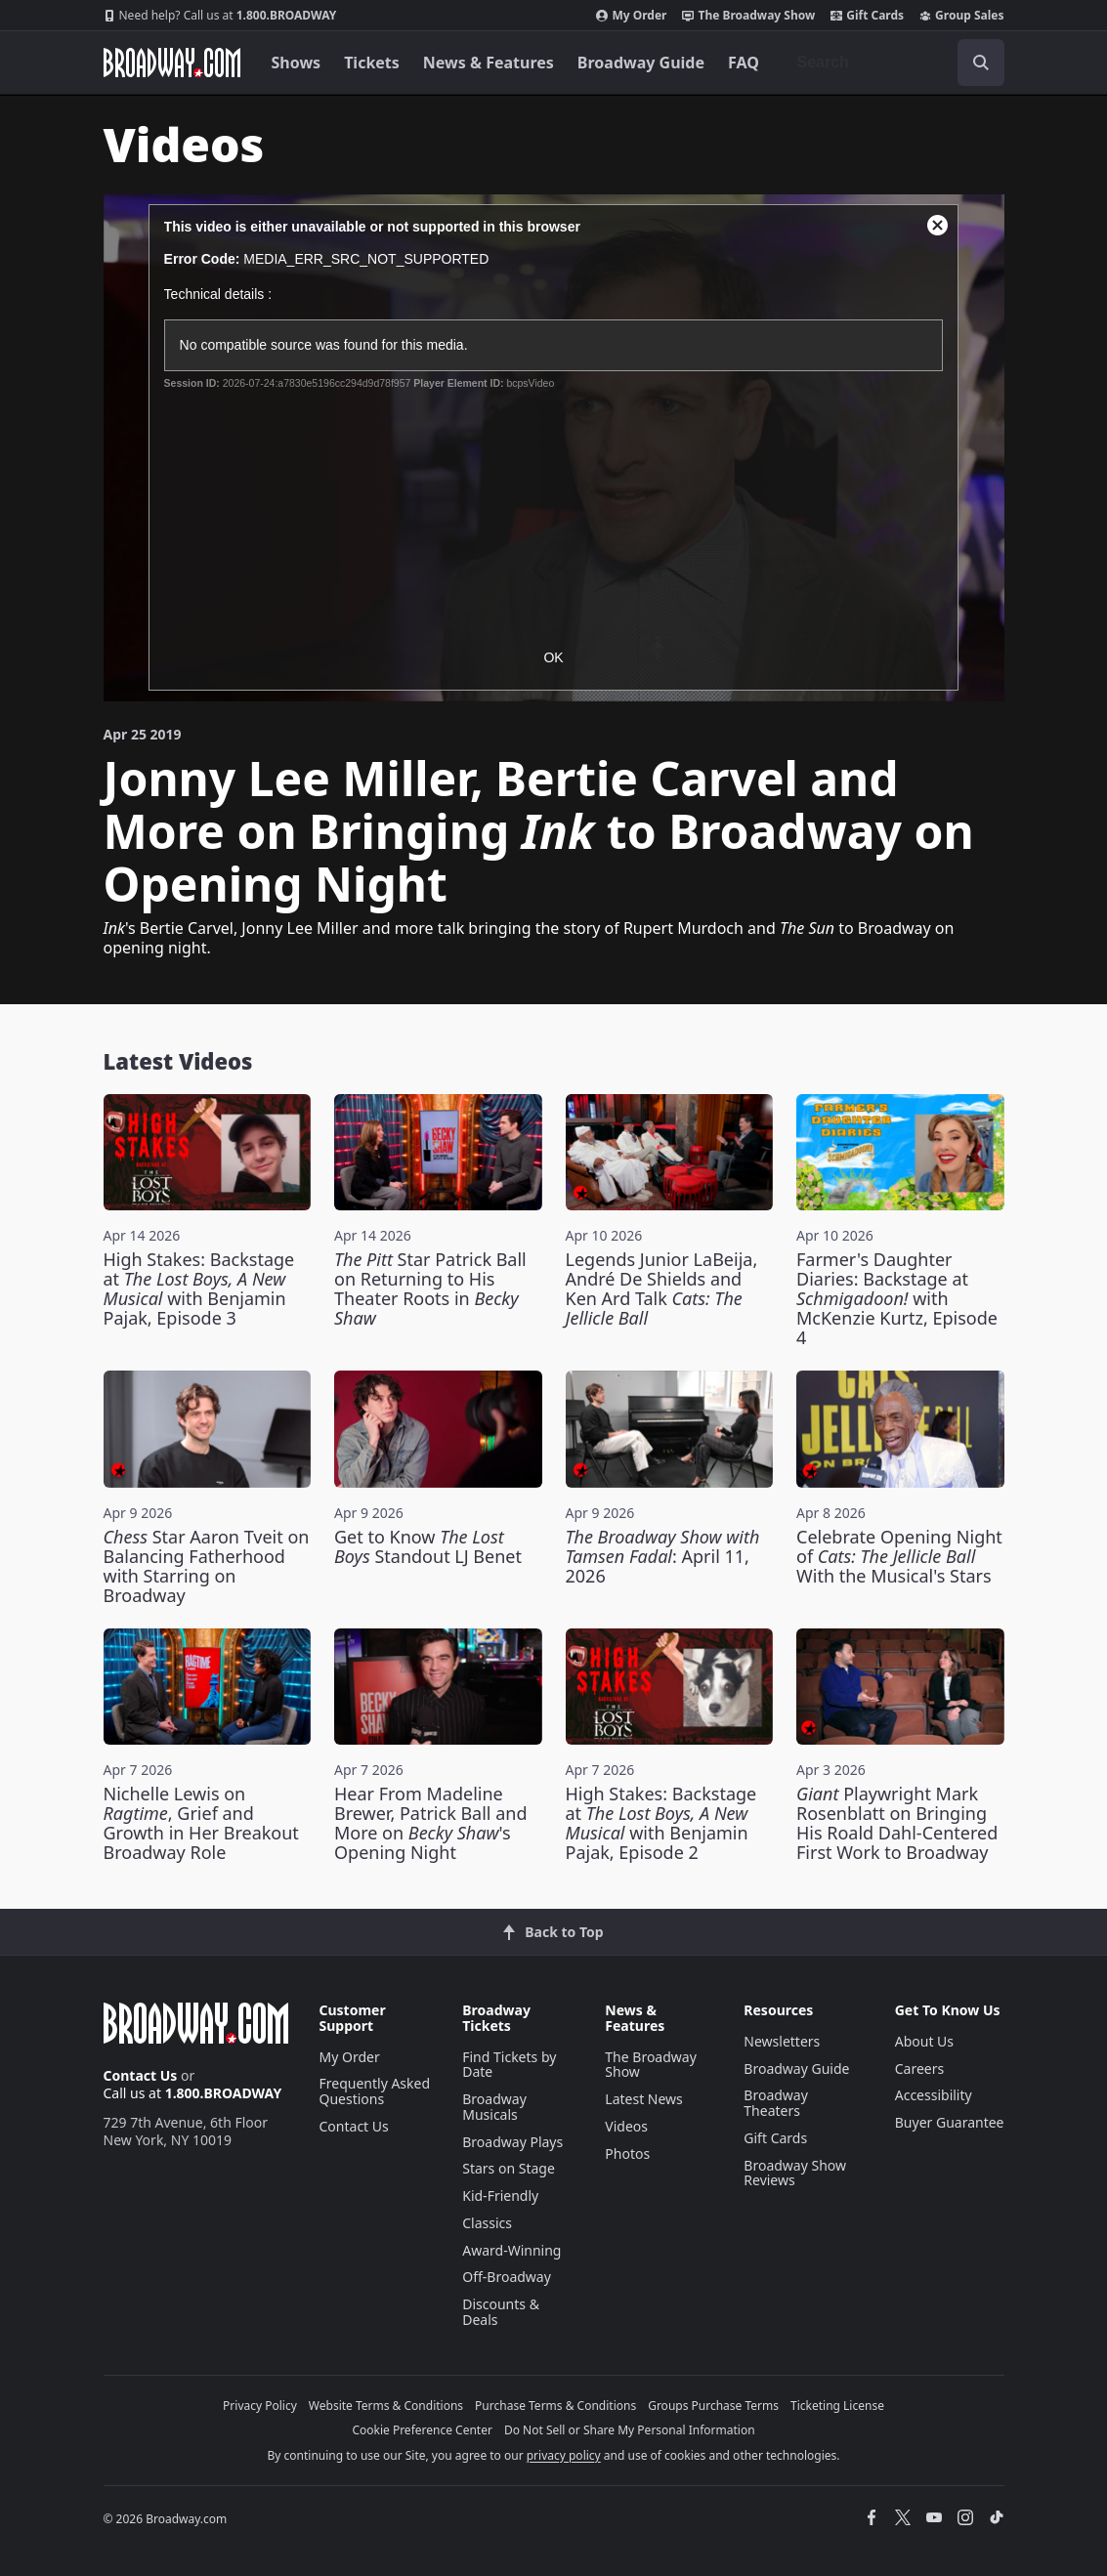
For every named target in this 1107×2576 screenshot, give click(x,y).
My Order (631, 15)
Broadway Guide (640, 62)
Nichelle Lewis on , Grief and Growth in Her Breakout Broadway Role (201, 1823)
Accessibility (933, 2095)
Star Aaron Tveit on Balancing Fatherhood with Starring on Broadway (207, 1566)
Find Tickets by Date (509, 2065)
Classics (487, 2223)
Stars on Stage (508, 2168)
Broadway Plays (512, 2142)
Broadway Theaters (776, 2103)
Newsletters (782, 2041)
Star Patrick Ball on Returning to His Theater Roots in (430, 1288)
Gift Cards (867, 15)
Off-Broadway (506, 2276)
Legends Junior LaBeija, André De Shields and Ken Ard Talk (662, 1288)
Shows (296, 62)
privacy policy (564, 2455)
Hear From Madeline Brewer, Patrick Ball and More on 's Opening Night (430, 1823)
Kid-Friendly (500, 2195)
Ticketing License (837, 2405)
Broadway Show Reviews (795, 2173)
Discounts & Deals (500, 2312)
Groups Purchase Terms (713, 2405)
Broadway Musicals (494, 2107)
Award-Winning (511, 2250)
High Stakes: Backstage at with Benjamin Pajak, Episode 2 (661, 1823)
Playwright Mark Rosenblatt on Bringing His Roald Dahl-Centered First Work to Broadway (897, 1823)
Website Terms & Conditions (386, 2405)
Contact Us (141, 2075)
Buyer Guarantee (949, 2122)
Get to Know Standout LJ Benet (428, 1546)
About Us (924, 2041)
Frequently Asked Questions (375, 2091)
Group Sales (961, 15)
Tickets (372, 62)
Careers (919, 2068)
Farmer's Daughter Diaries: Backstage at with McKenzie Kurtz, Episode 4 (897, 1298)
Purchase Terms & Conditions (555, 2405)
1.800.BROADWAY (220, 15)
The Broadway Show (748, 15)
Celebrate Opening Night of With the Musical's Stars (899, 1556)
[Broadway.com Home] (172, 62)
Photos (627, 2153)
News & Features (488, 62)
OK (553, 657)
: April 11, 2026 (663, 1556)
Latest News (644, 2099)
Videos (626, 2126)
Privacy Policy (260, 2405)
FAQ (743, 62)
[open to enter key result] (981, 62)
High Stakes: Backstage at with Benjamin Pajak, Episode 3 (199, 1288)
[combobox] (893, 62)
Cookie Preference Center (422, 2430)
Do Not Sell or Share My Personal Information (629, 2430)
